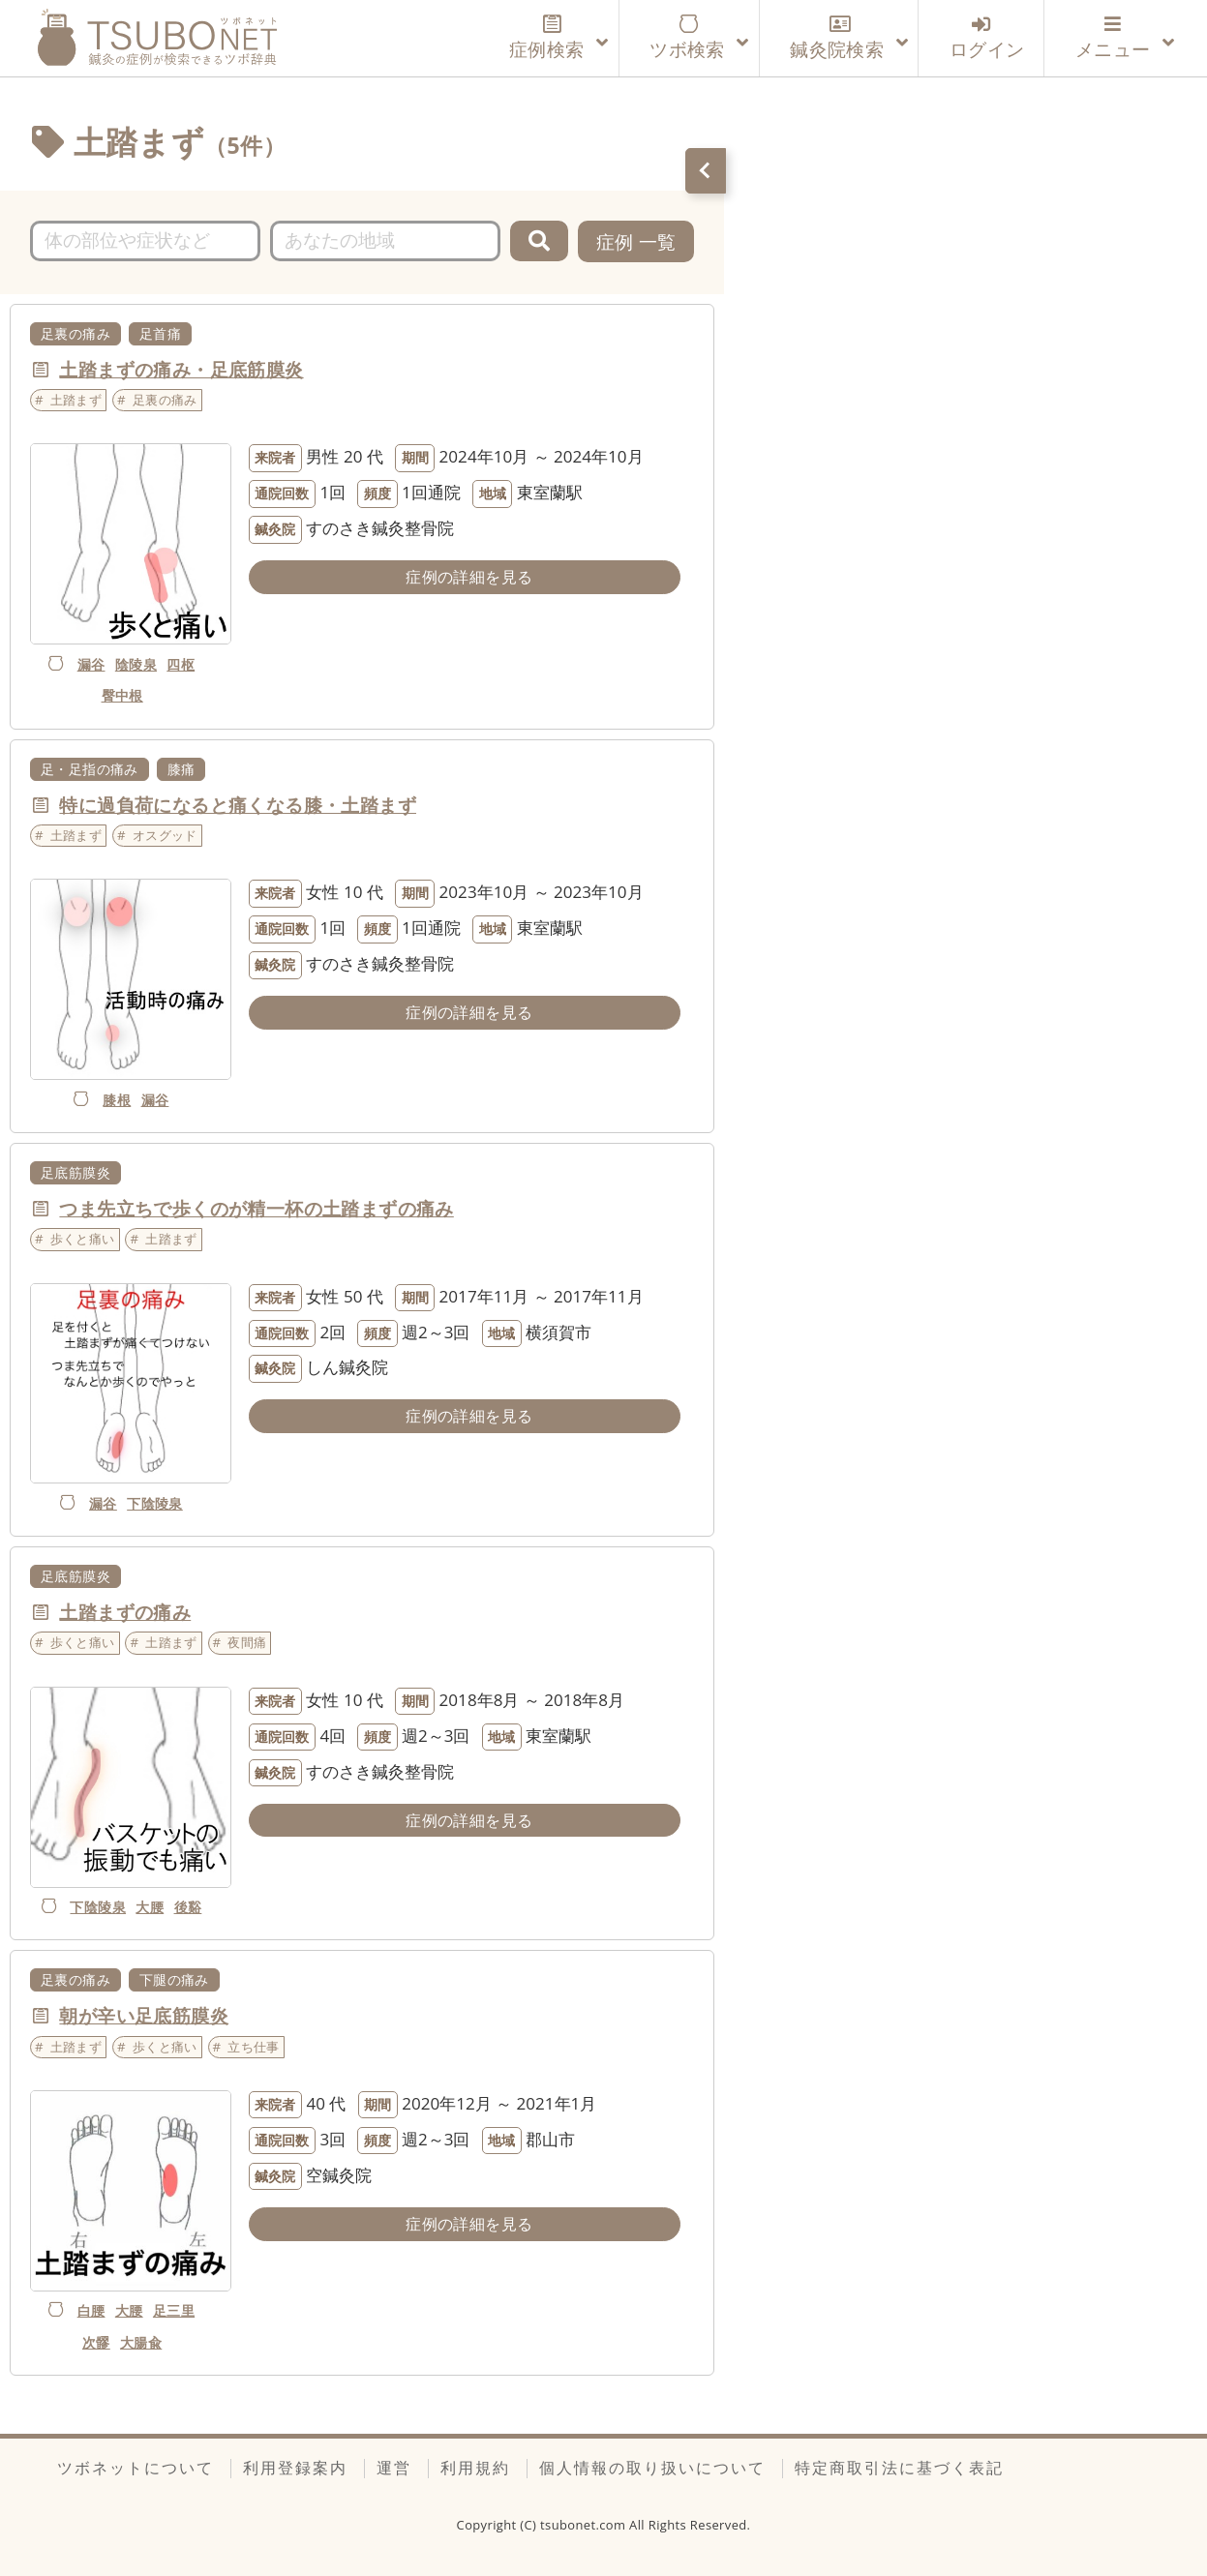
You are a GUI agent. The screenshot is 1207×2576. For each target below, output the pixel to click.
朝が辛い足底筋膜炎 (143, 2015)
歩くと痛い (82, 1238)
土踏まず (76, 399)
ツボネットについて (135, 2467)
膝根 (117, 1100)
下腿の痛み (174, 1979)
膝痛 (181, 769)
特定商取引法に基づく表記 (899, 2467)
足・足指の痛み (89, 769)
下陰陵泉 (155, 1503)
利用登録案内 (295, 2467)
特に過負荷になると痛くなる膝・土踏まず (237, 805)
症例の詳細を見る (469, 576)
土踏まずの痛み (125, 1612)
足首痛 (160, 333)
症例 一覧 (636, 241)
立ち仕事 (253, 2046)
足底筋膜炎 (75, 1172)
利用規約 (475, 2467)
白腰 (91, 2310)
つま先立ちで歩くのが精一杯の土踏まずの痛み (256, 1208)
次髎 (96, 2342)
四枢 (180, 664)
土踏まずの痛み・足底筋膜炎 (181, 369)
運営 (394, 2467)
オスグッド (165, 835)
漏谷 (91, 664)
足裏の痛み (75, 333)
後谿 (188, 1907)
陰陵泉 (136, 664)
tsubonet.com (584, 2524)
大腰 (150, 1907)
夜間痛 (246, 1642)
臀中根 (122, 695)
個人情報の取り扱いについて (652, 2467)
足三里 (174, 2310)
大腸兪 (141, 2342)
